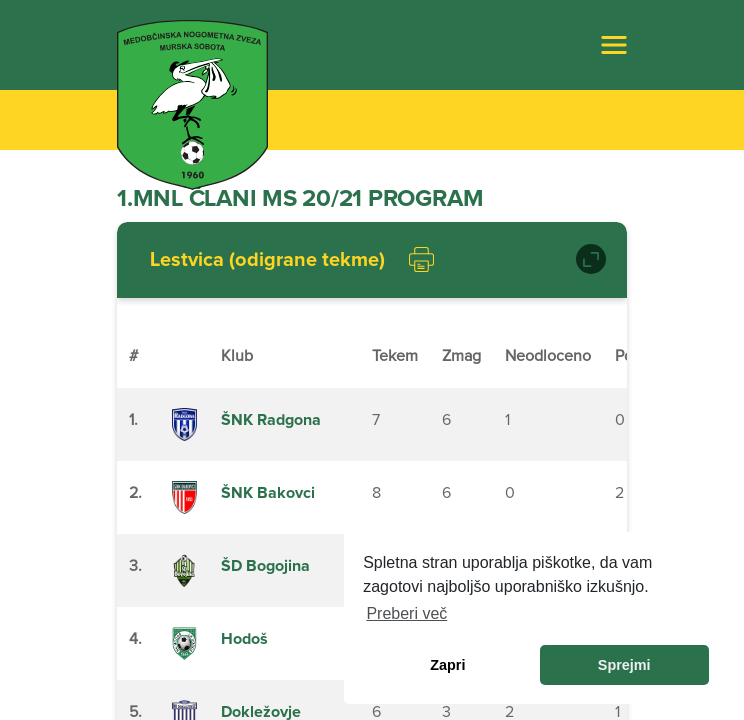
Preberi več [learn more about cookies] (406, 613)
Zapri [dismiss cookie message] (447, 665)
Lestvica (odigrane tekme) (267, 260)
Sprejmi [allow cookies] (624, 665)
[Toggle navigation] (614, 45)
